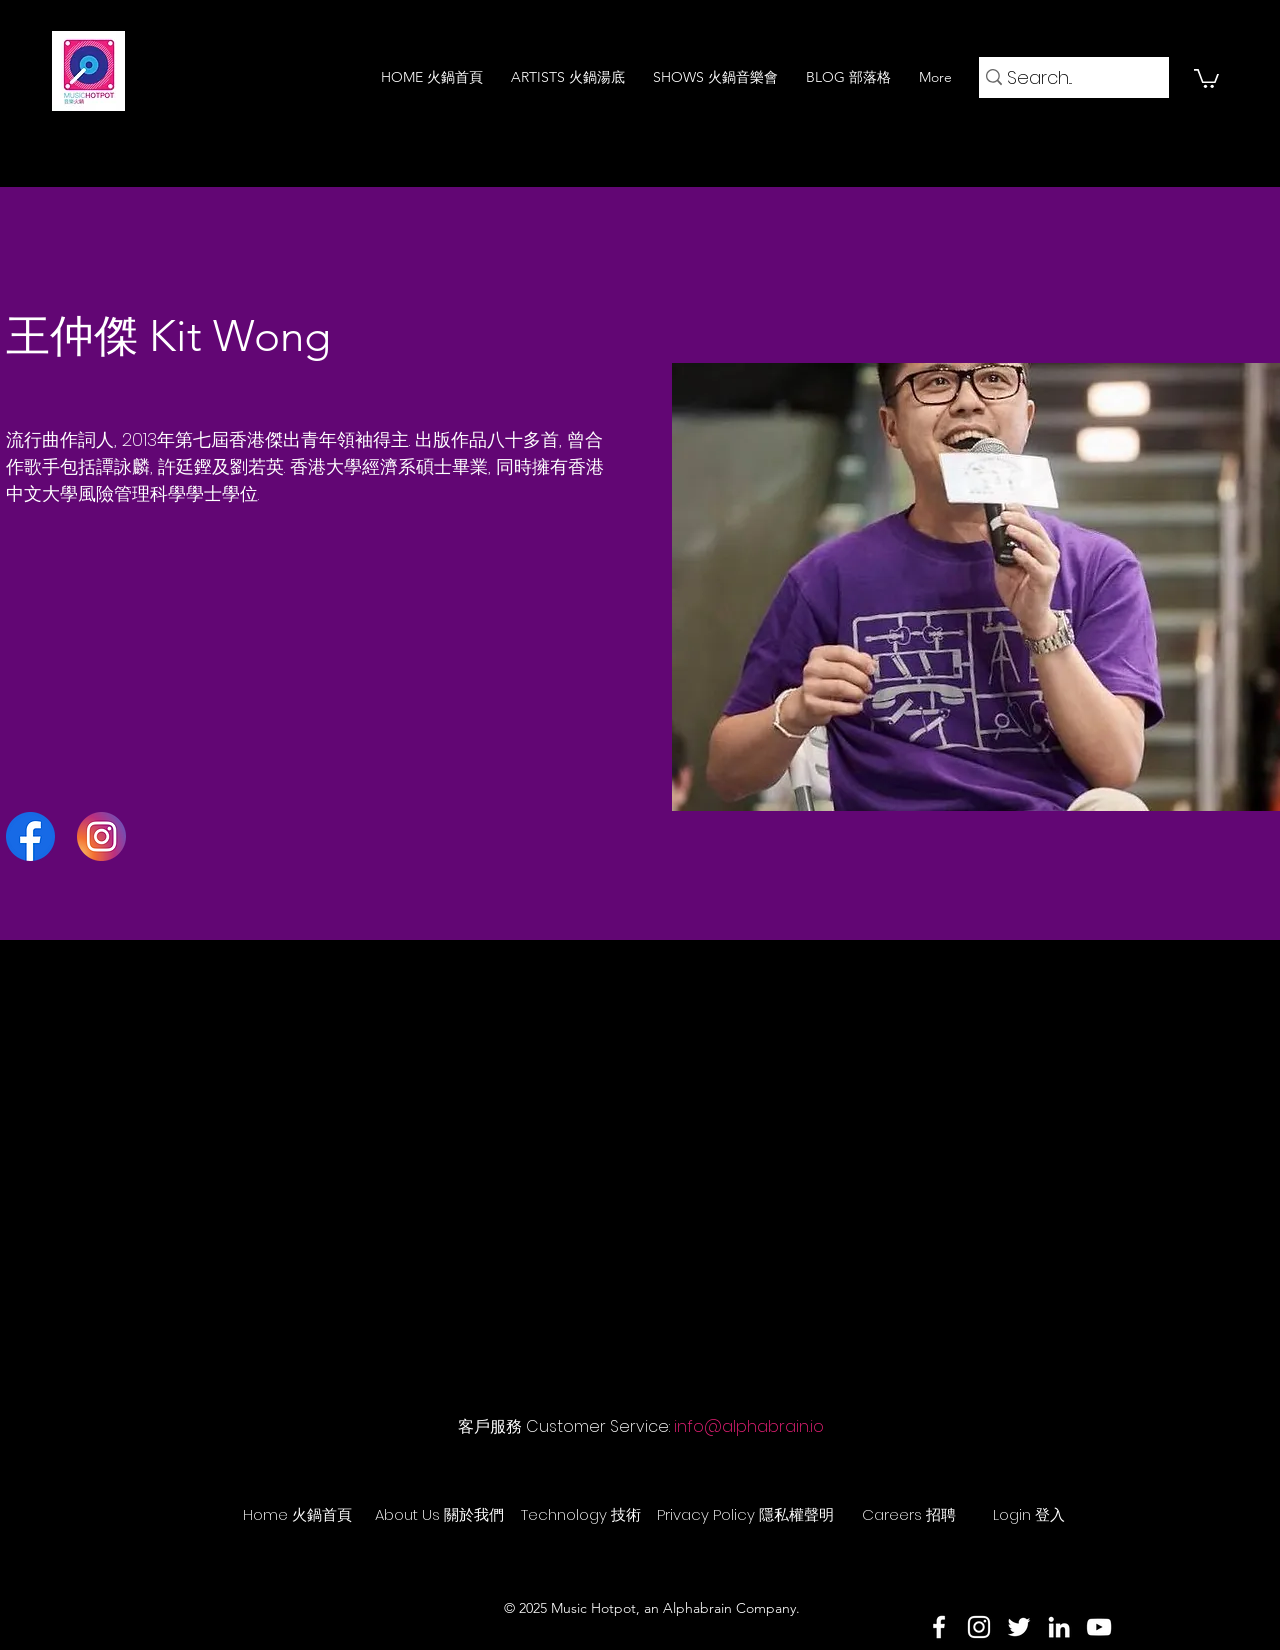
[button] (1206, 77)
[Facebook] (939, 1627)
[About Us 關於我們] (439, 1514)
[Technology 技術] (581, 1514)
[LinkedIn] (1059, 1627)
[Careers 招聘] (909, 1514)
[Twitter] (1019, 1627)
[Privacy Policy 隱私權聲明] (745, 1514)
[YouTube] (1099, 1627)
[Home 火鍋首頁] (297, 1514)
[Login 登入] (1029, 1514)
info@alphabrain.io (749, 1426)
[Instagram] (979, 1627)
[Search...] (1067, 77)
